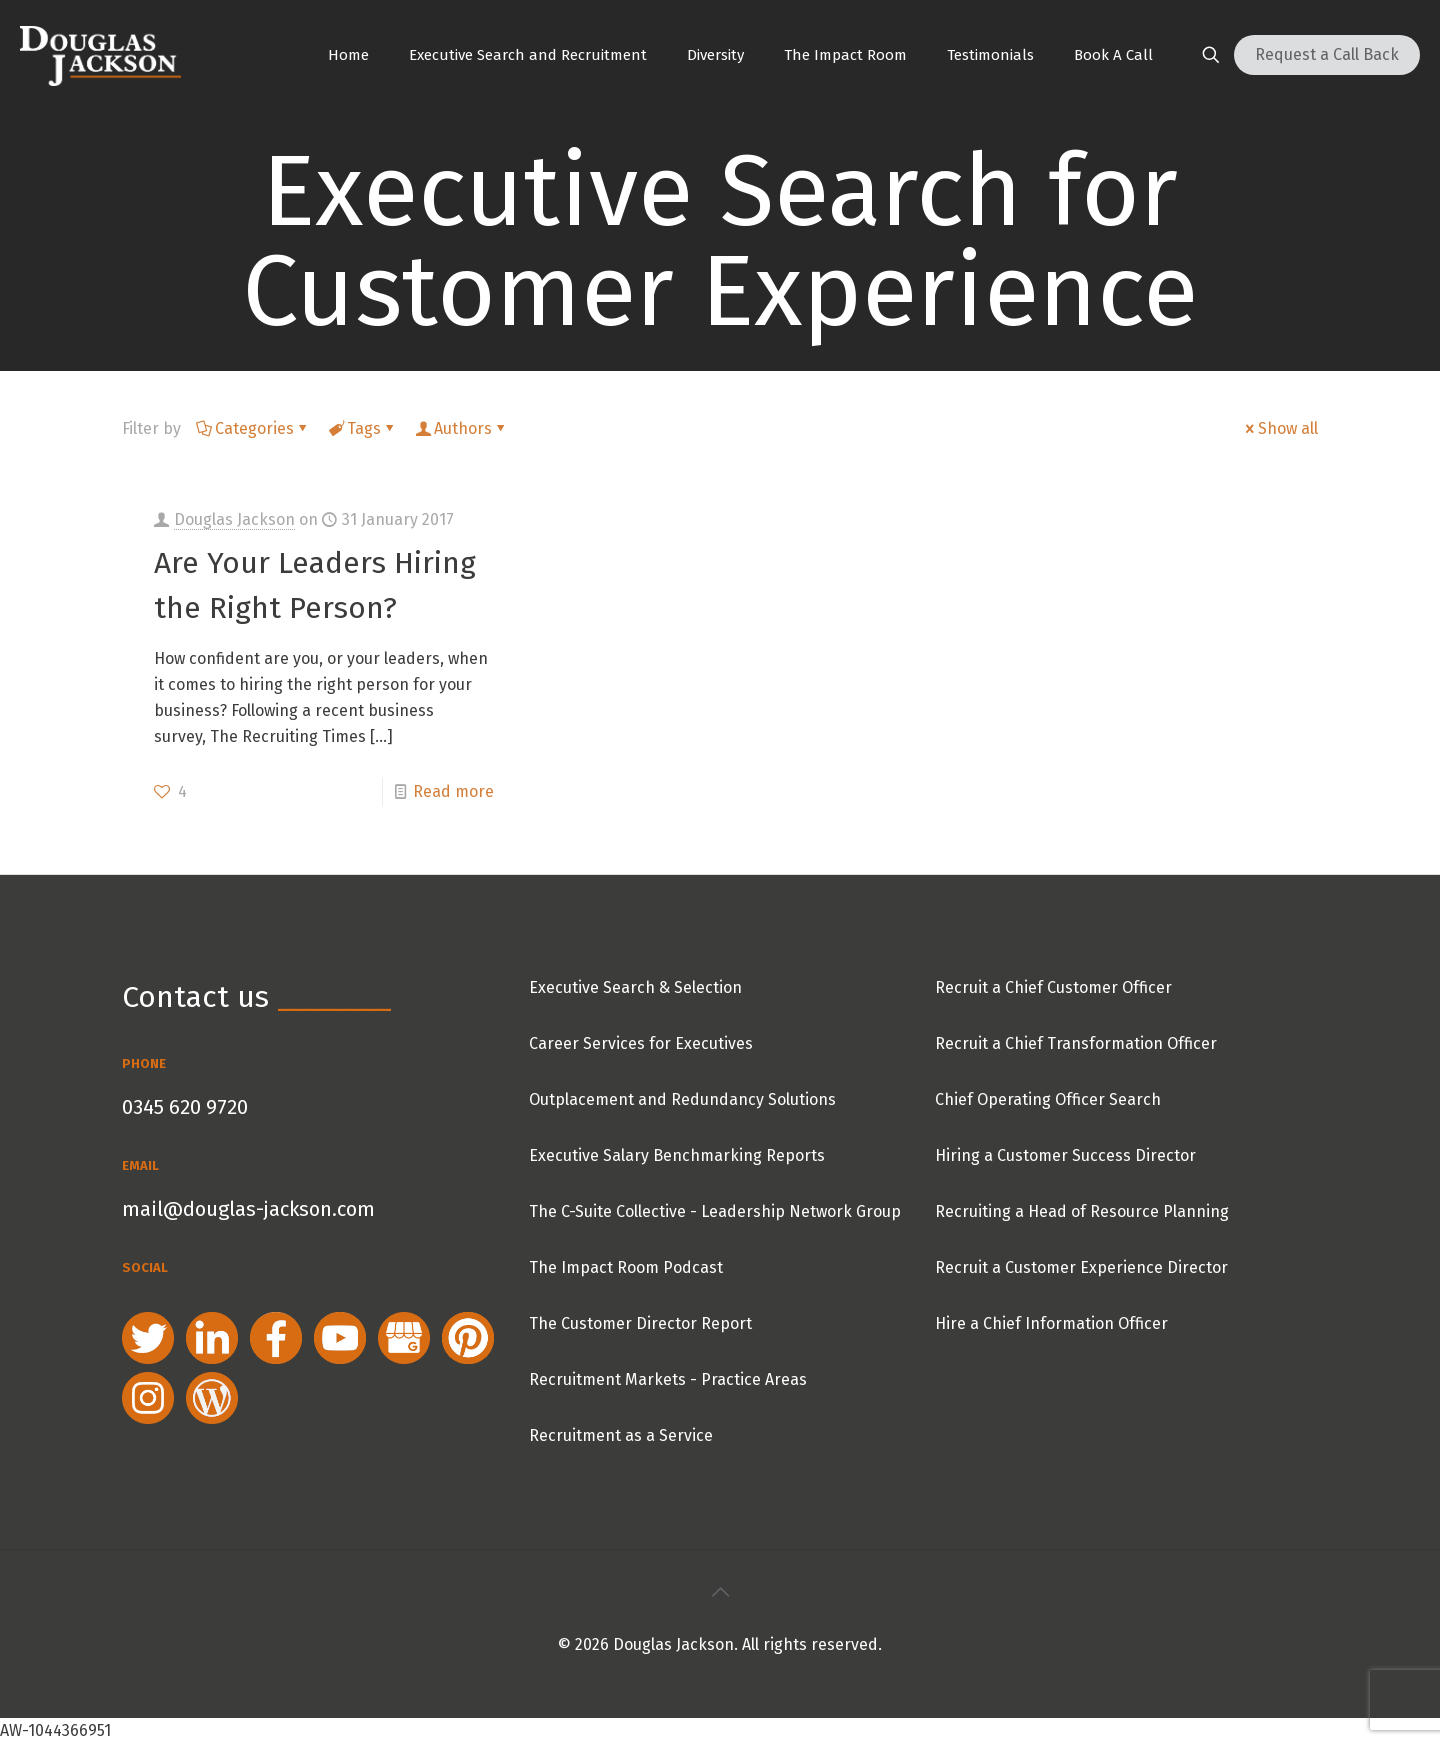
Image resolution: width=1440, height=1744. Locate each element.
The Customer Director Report (640, 1323)
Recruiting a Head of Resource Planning (1082, 1211)
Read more (453, 791)
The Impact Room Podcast (626, 1267)
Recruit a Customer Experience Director (1081, 1267)
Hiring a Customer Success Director (1065, 1155)
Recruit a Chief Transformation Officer (1076, 1043)
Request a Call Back (1327, 54)
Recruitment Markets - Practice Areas (668, 1379)
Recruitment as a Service (621, 1435)
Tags (362, 428)
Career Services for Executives (641, 1043)
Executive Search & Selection (635, 987)
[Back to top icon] (720, 1592)
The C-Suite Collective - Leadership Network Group (715, 1211)
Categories (253, 428)
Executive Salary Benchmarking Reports (677, 1155)
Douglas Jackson (234, 519)
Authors (461, 428)
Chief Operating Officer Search (1048, 1099)
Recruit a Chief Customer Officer (1053, 987)
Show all (1280, 428)
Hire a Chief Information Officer (1051, 1323)
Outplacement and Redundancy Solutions (682, 1099)
